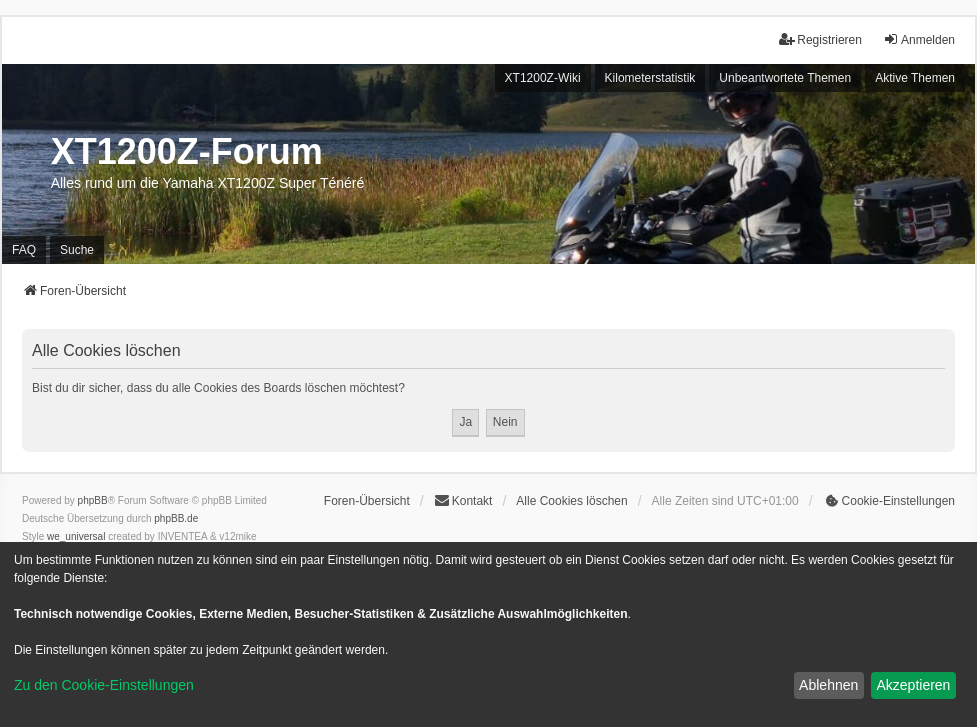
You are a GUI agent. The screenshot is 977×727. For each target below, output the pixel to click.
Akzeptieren (913, 685)
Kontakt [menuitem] (463, 500)
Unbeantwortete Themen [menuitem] (785, 78)
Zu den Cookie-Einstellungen (104, 685)
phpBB (93, 500)
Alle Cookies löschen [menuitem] (571, 501)
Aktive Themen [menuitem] (915, 78)
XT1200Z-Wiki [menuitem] (543, 78)
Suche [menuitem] (77, 250)
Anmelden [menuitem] (919, 39)
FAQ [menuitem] (24, 250)
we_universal (76, 536)
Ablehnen (828, 685)
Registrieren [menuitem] (820, 39)
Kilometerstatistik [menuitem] (650, 78)
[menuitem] (889, 501)
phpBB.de (176, 518)
